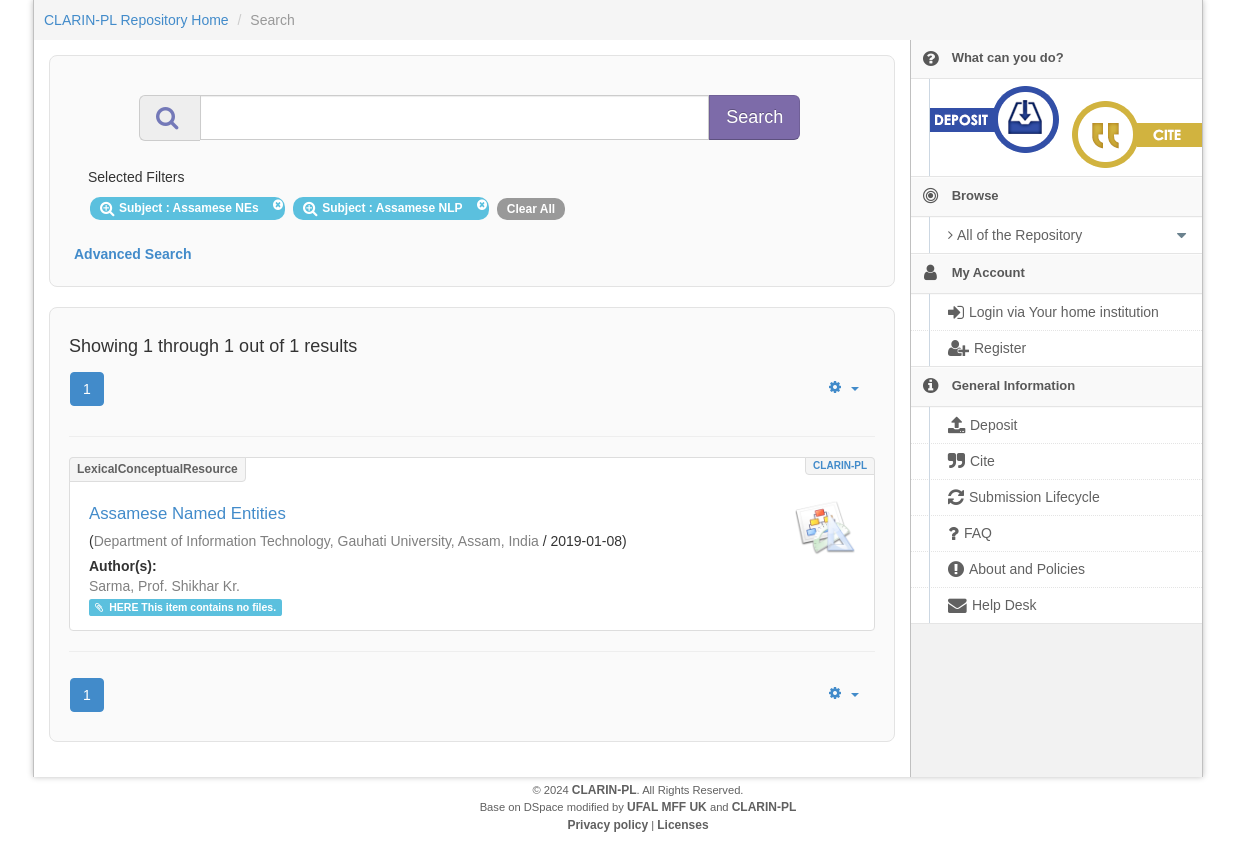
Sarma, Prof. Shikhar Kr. (164, 586)
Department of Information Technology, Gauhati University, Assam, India (316, 541)
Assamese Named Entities (187, 513)
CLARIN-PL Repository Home (136, 20)
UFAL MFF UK (667, 807)
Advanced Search (133, 254)
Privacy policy (607, 825)
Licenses (682, 825)
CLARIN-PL (840, 465)
